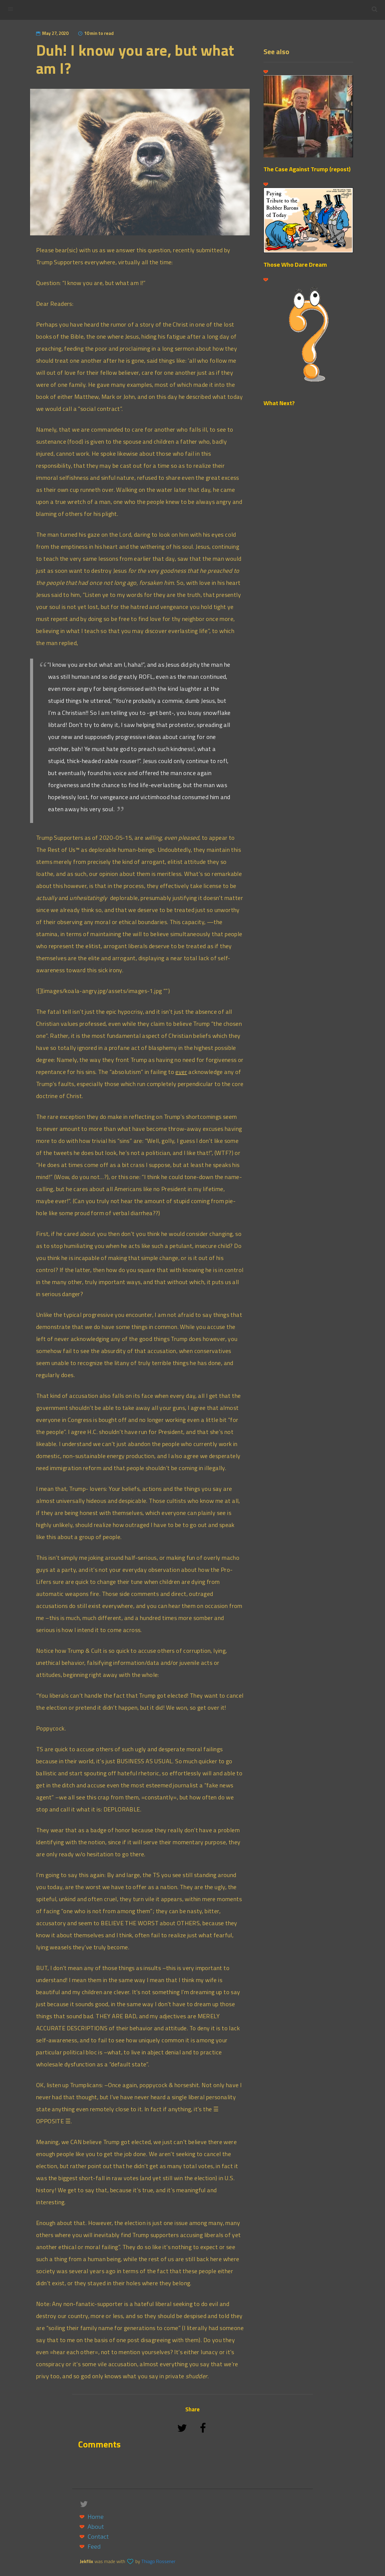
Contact (98, 2536)
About (96, 2526)
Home (95, 2516)
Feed (94, 2546)
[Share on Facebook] (203, 2436)
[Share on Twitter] (182, 2436)
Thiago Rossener (158, 2561)
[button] (374, 9)
